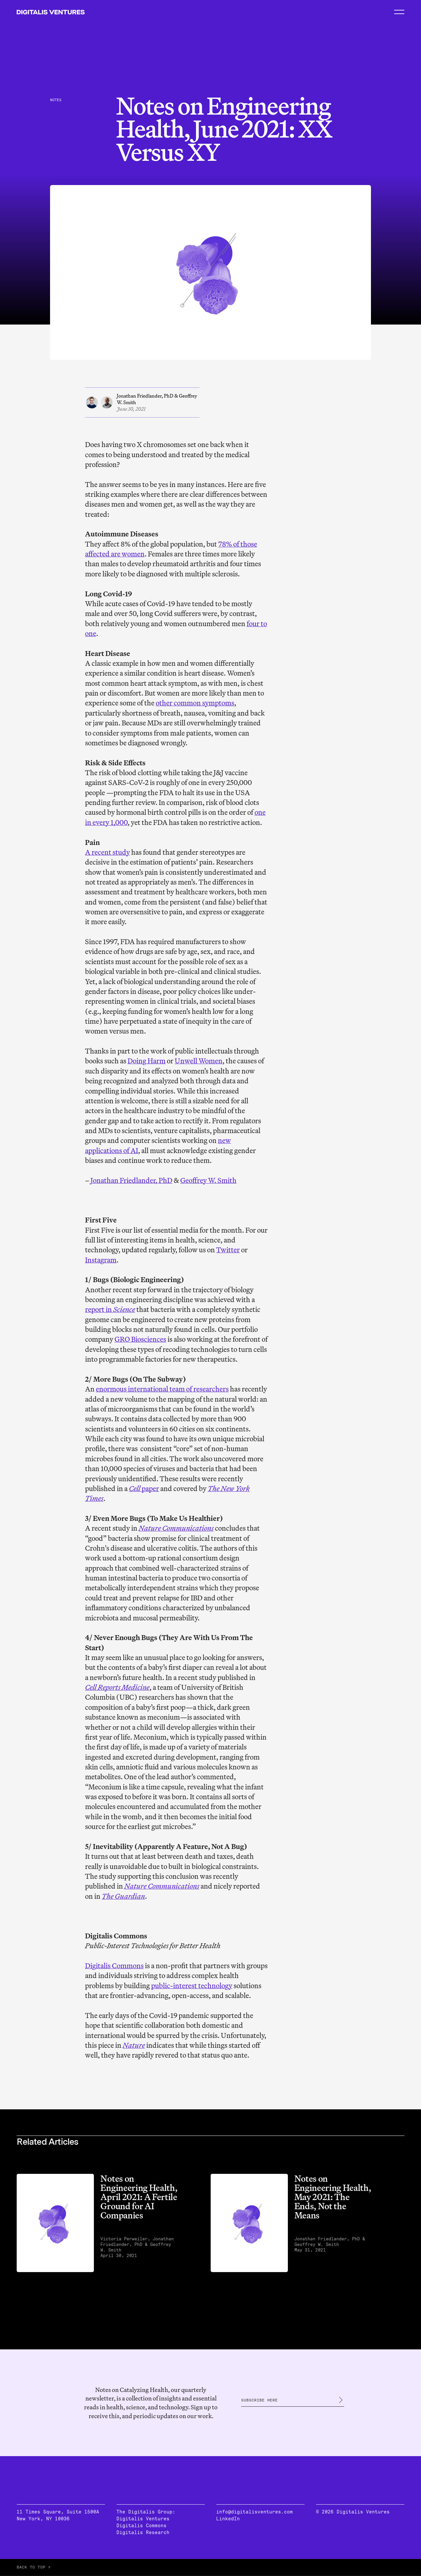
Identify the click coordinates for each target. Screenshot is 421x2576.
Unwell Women (198, 1060)
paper (144, 1488)
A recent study (107, 852)
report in (110, 1309)
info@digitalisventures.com (254, 2511)
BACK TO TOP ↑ (34, 2567)
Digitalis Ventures (142, 2518)
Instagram (100, 1259)
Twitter (228, 1249)
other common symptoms (195, 702)
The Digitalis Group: (145, 2511)
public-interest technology (191, 1985)
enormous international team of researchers (162, 1388)
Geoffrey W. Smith (208, 1180)
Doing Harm (147, 1060)
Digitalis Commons (114, 1965)
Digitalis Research (142, 2532)
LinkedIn (228, 2518)
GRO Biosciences (140, 1339)
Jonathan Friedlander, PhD (131, 1180)
